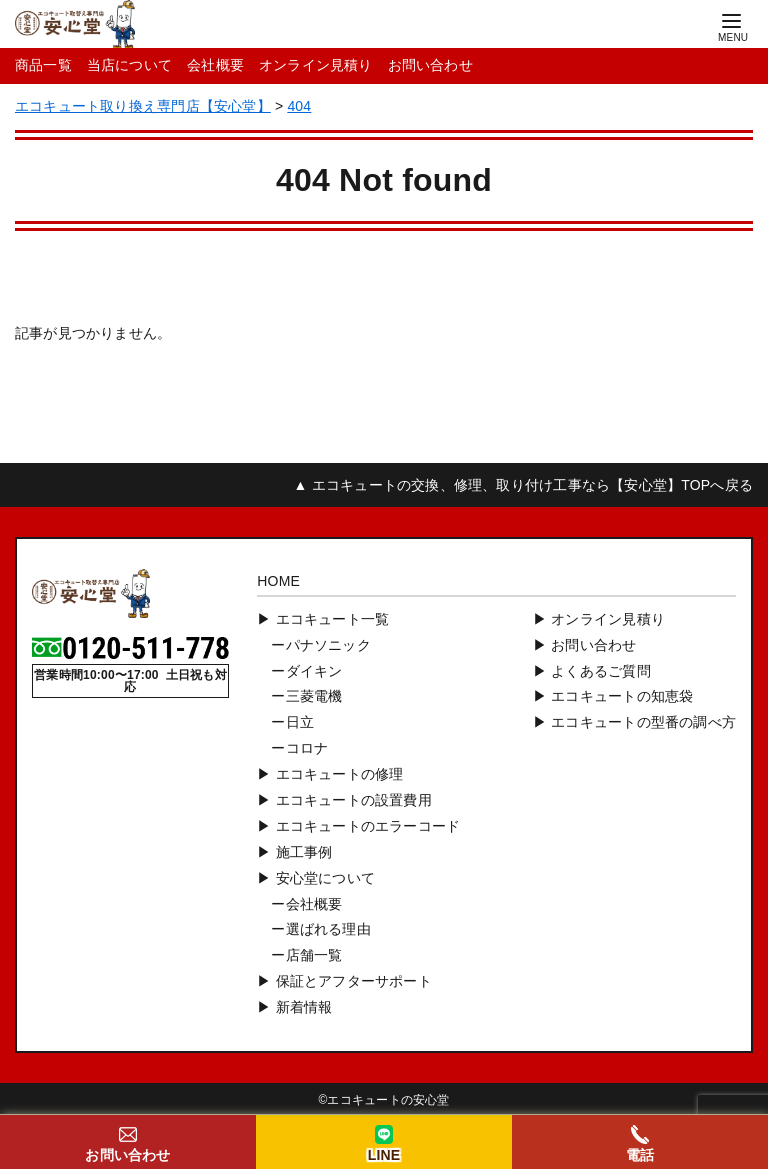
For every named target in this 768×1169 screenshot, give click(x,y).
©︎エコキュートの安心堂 (383, 1100)
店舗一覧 (314, 955)
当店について (129, 65)
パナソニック (328, 645)
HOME (278, 581)
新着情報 (304, 1007)
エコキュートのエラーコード (368, 826)
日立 (300, 722)
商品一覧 (43, 65)
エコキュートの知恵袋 (622, 696)
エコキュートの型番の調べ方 (643, 722)
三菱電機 (314, 696)
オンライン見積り (316, 65)
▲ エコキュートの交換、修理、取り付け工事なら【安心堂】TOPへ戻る (523, 485)
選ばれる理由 (328, 929)
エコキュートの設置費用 (354, 800)
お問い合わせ (430, 65)
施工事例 (304, 852)
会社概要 (215, 65)
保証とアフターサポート (354, 981)
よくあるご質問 (600, 671)
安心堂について (325, 878)
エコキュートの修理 (340, 774)
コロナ (307, 748)
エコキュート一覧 (333, 619)
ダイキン (314, 671)
